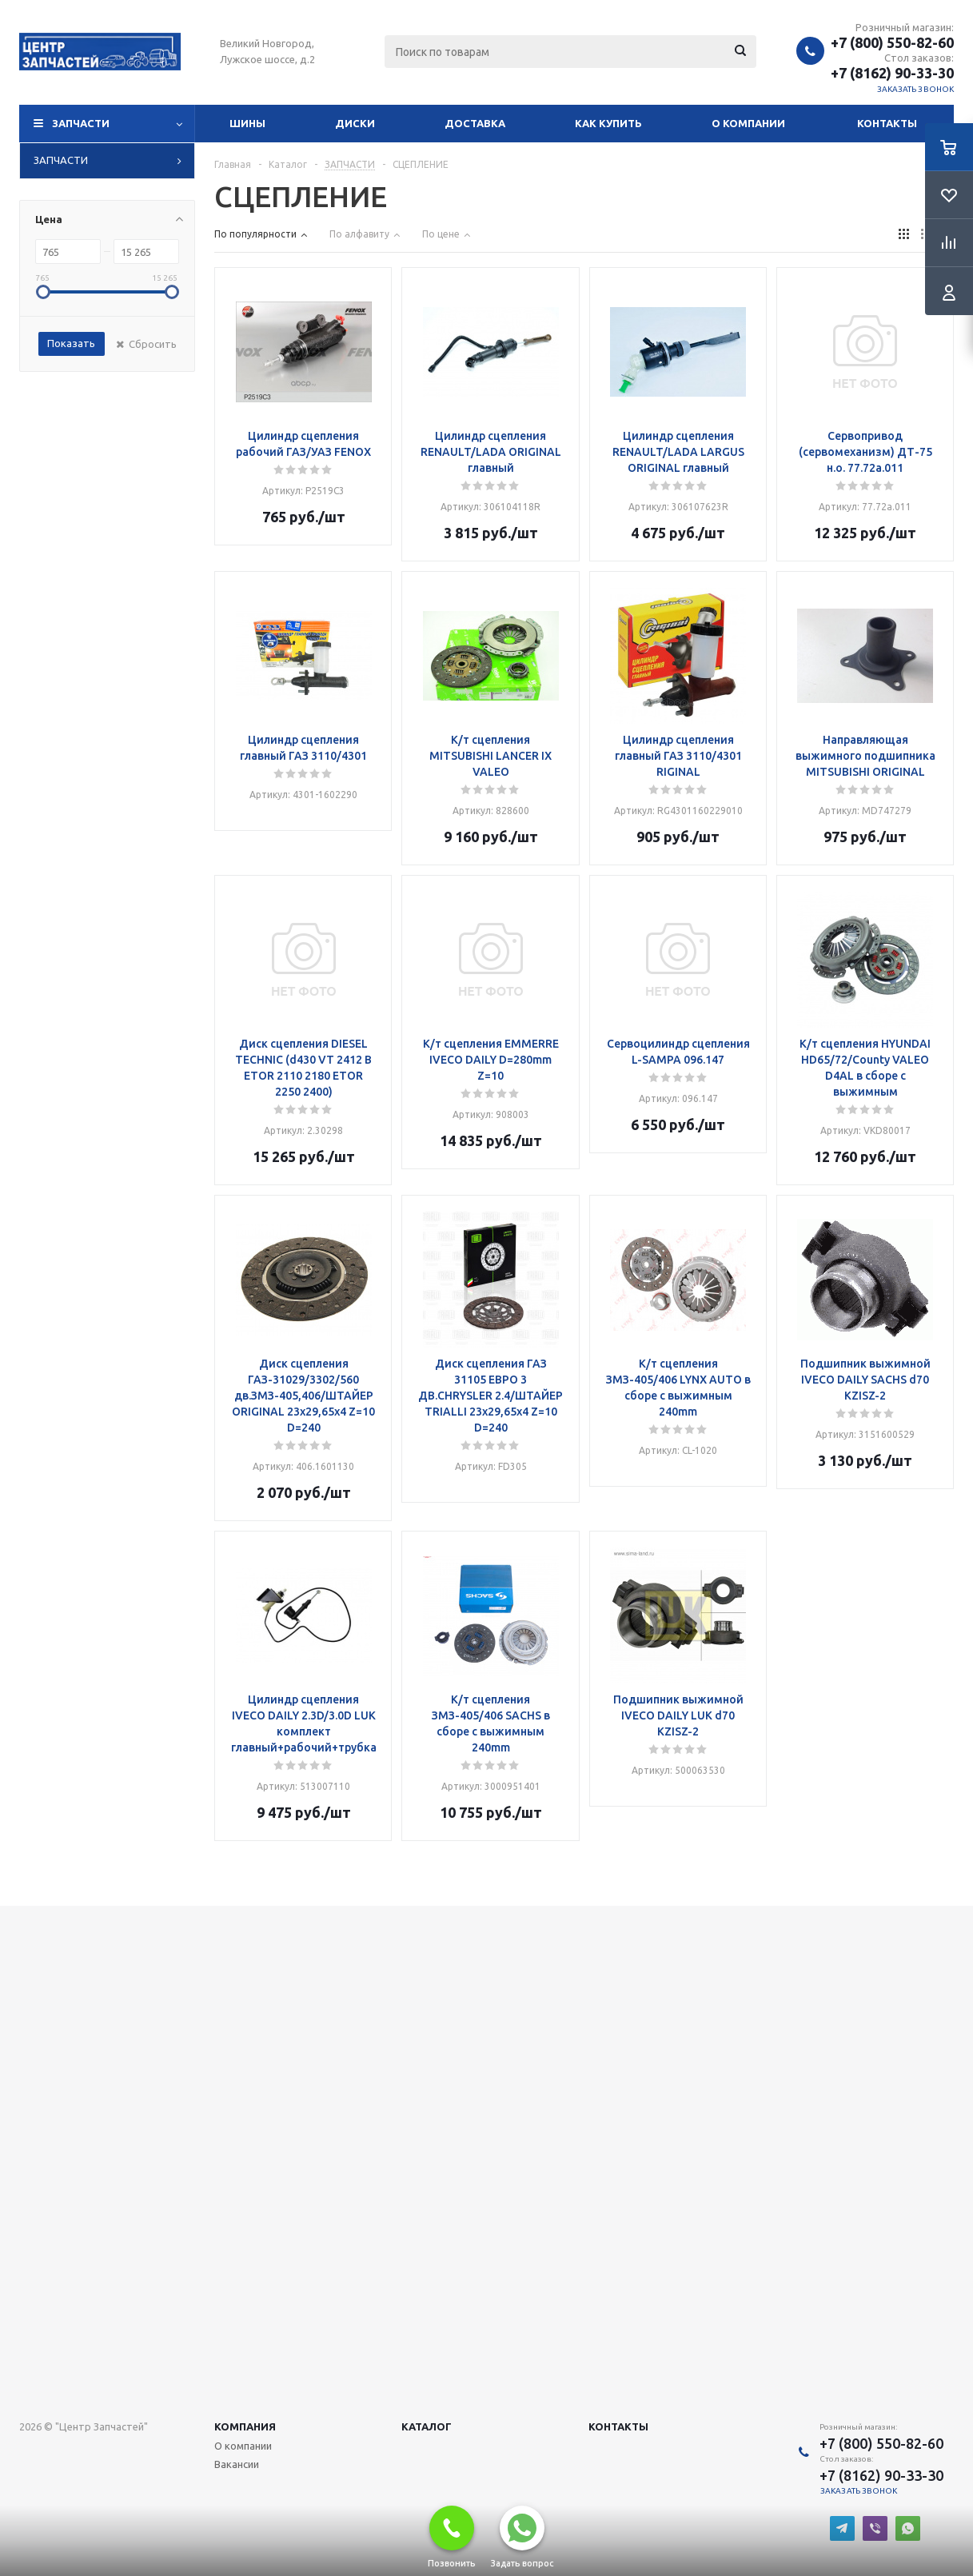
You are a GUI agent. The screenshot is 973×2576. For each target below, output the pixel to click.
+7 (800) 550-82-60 (892, 42)
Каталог (426, 2426)
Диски (355, 123)
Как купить (608, 123)
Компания (245, 2426)
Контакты (887, 123)
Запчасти (81, 123)
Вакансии (236, 2464)
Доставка (475, 123)
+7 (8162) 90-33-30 (892, 73)
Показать (71, 343)
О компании (748, 123)
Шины (247, 123)
